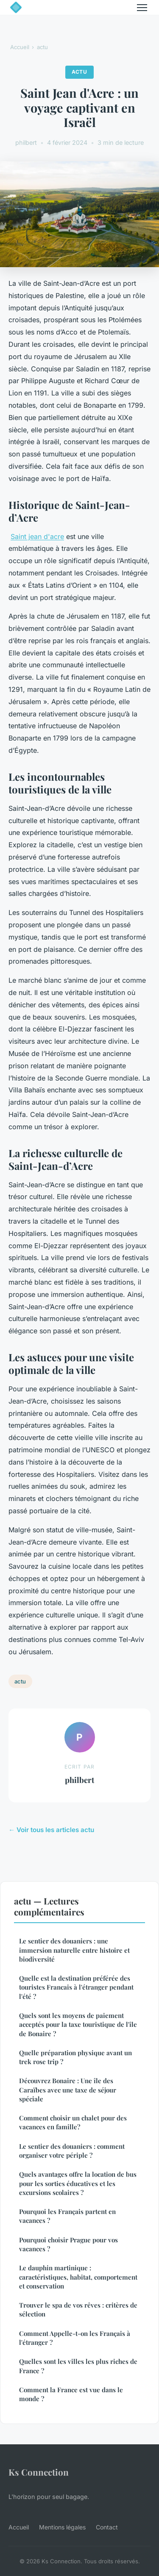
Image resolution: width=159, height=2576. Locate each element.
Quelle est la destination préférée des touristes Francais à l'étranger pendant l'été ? (76, 1987)
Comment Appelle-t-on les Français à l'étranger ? (74, 2338)
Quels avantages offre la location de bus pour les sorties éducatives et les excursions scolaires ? (78, 2183)
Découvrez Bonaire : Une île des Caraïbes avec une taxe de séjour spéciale (67, 2089)
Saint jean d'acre (37, 536)
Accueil (19, 47)
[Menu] (142, 7)
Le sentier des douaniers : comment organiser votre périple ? (72, 2150)
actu (42, 47)
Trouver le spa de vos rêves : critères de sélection (78, 2309)
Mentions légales (62, 2527)
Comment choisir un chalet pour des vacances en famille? (73, 2122)
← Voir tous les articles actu (51, 1830)
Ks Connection (38, 2472)
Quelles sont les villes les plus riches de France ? (78, 2365)
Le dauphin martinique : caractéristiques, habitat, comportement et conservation (78, 2277)
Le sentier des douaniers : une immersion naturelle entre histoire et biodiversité (74, 1950)
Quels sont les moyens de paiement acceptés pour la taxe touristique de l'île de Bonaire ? (78, 2024)
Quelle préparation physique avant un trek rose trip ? (75, 2057)
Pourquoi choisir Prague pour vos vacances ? (68, 2244)
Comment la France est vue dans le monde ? (71, 2394)
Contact (107, 2527)
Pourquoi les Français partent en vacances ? (67, 2216)
